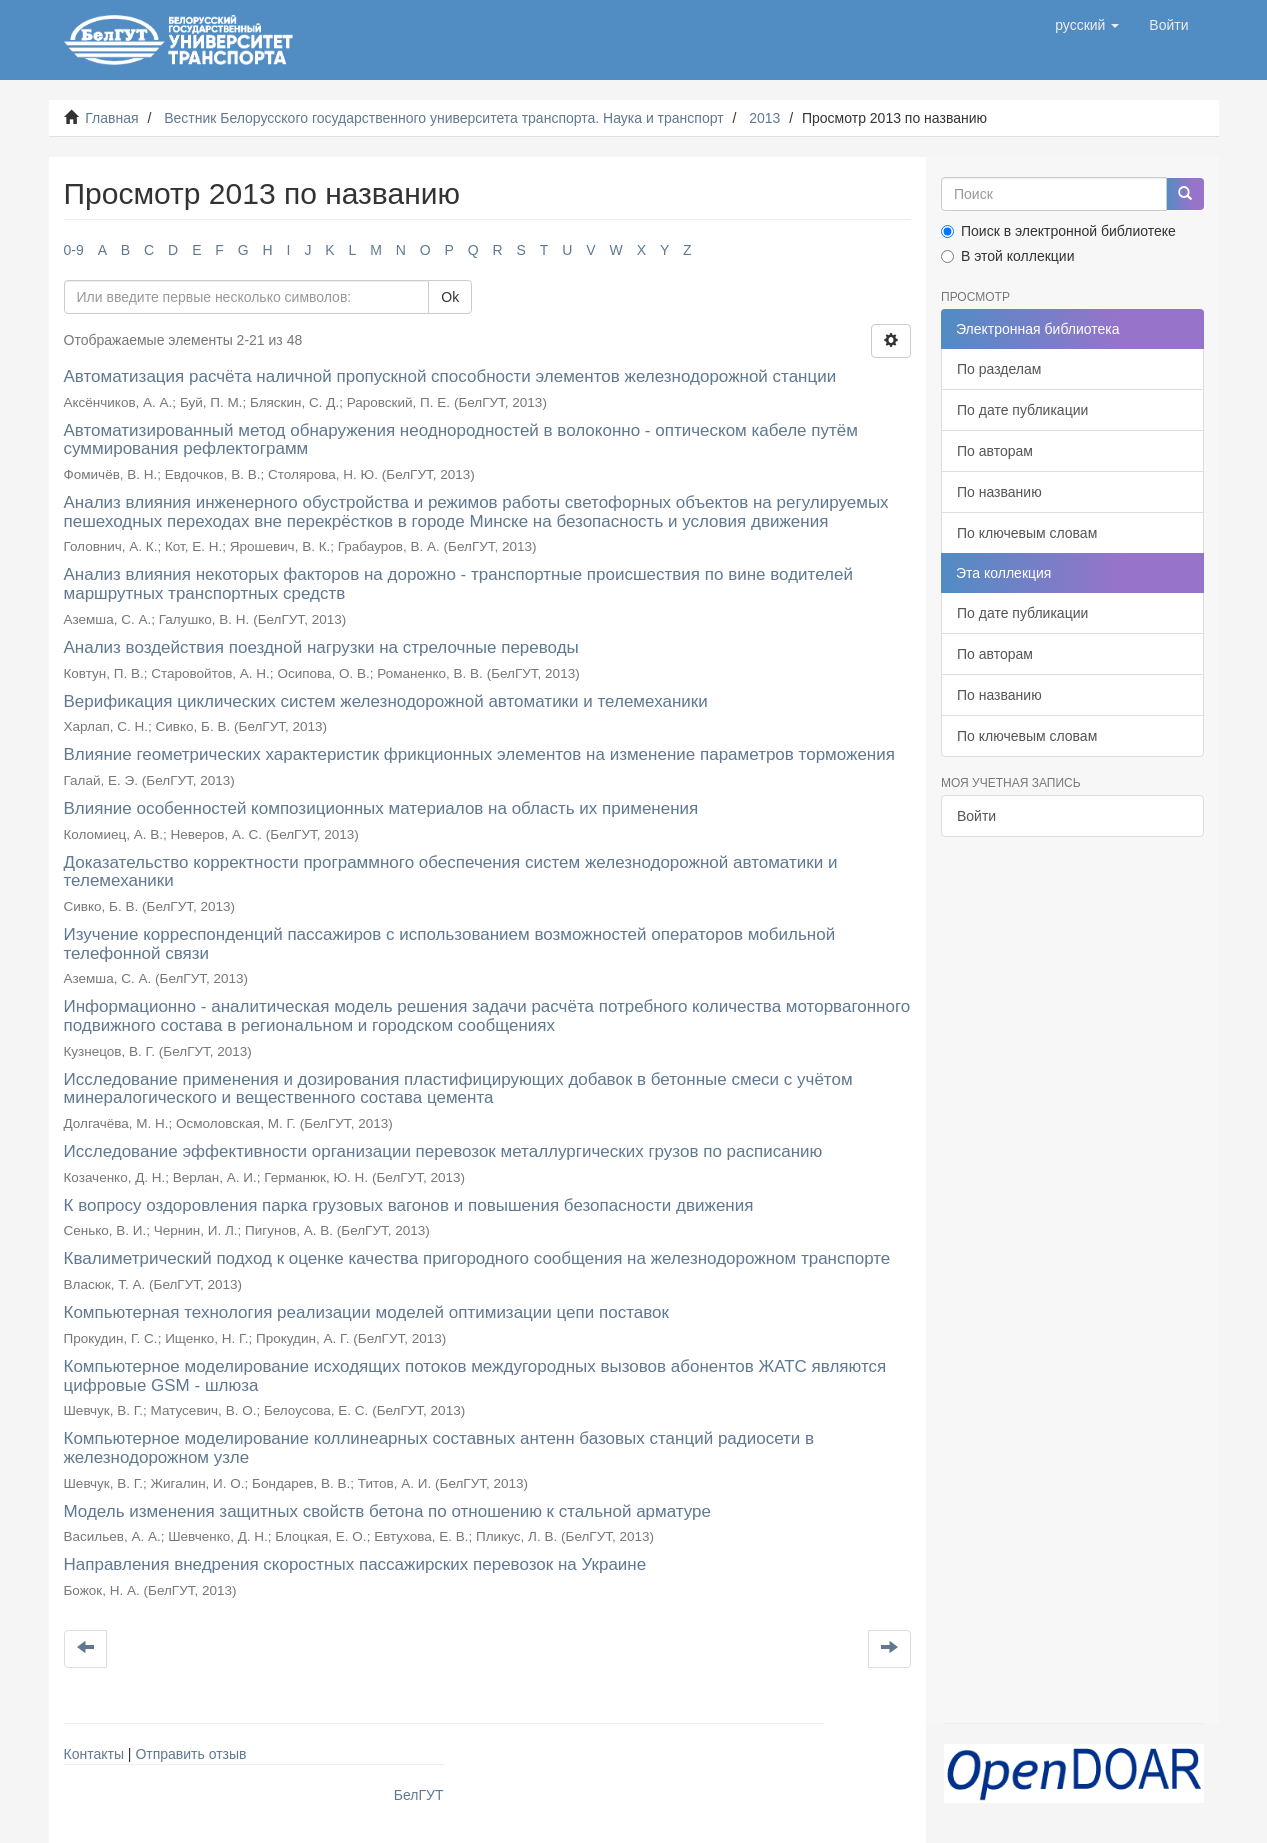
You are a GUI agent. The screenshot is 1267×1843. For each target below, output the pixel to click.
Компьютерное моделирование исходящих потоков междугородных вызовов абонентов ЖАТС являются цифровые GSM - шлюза (475, 1376)
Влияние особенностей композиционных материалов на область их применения (381, 808)
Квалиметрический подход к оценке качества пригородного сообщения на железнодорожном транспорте (477, 1258)
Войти (976, 816)
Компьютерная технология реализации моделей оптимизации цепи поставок (366, 1312)
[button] (1087, 25)
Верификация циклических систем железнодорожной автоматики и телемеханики (386, 701)
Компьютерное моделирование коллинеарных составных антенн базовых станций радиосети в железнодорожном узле (439, 1448)
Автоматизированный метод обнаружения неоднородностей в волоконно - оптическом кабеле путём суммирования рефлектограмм (461, 440)
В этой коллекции (1007, 256)
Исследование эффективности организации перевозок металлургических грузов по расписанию (443, 1151)
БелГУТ (419, 1795)
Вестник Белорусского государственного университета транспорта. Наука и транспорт (443, 118)
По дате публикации (1022, 410)
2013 (764, 118)
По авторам (995, 451)
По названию (999, 492)
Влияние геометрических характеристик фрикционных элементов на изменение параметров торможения (479, 754)
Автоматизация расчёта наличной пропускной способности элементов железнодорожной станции (450, 376)
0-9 (74, 250)
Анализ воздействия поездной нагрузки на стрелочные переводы (321, 647)
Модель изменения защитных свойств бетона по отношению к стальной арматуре (388, 1511)
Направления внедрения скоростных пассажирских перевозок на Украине (355, 1564)
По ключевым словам (1027, 533)
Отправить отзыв (190, 1754)
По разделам (999, 369)
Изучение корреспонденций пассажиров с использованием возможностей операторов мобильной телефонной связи (450, 944)
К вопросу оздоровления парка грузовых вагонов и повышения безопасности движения (409, 1205)
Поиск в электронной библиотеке (1058, 231)
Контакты (94, 1754)
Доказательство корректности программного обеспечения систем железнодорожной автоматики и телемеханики (451, 872)
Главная (111, 118)
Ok (450, 297)
